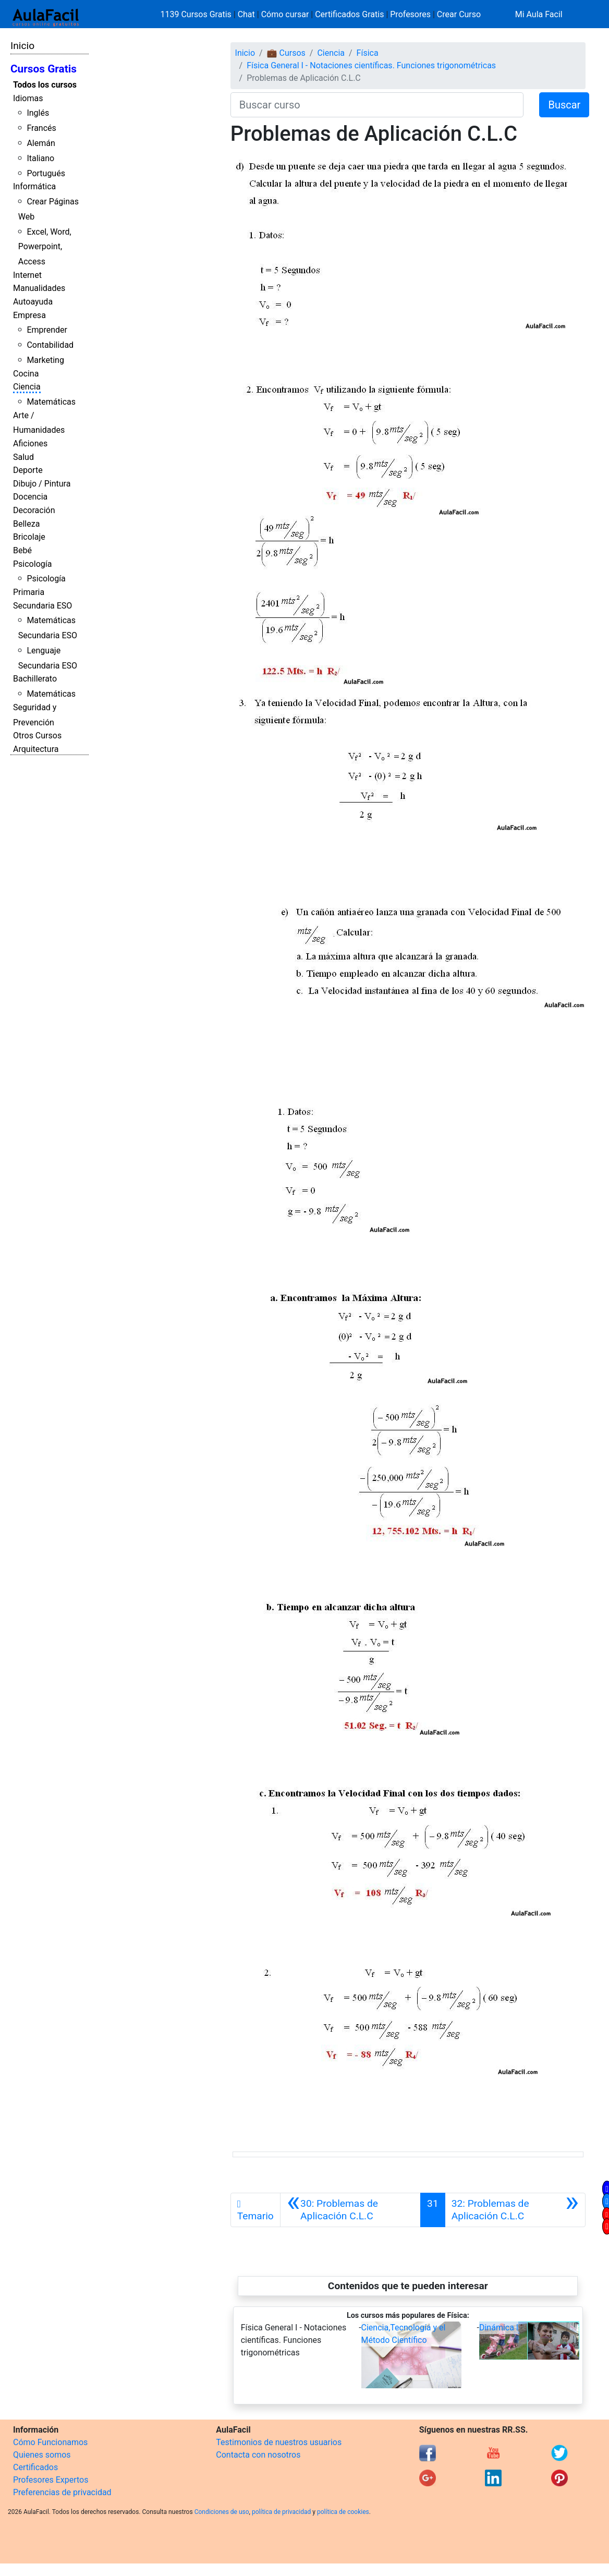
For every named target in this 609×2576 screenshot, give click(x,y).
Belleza (26, 524)
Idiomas (28, 98)
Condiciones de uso (221, 2512)
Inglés (38, 113)
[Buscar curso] (377, 104)
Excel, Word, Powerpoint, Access (44, 247)
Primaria (28, 592)
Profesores (410, 14)
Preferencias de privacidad (62, 2492)
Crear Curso (459, 14)
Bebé (22, 550)
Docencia (30, 497)
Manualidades (39, 288)
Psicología (32, 564)
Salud (23, 457)
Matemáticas (51, 402)
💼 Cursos (286, 53)
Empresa (29, 315)
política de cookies (343, 2512)
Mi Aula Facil (539, 14)
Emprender (47, 330)
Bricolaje (29, 537)
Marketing (45, 360)
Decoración (34, 510)
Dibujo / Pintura (41, 484)
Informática (34, 186)
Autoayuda (33, 302)
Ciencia (27, 387)
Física (368, 53)
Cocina (26, 374)
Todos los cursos (45, 85)
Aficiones (30, 443)
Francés (41, 128)
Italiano (40, 158)
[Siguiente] (515, 2210)
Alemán (41, 143)
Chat (246, 14)
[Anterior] (350, 2210)
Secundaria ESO (42, 606)
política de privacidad (281, 2512)
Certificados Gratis (349, 14)
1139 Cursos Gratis (197, 14)
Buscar (564, 105)
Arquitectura (35, 749)
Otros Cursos (37, 735)
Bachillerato (35, 679)
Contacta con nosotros (258, 2455)
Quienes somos (42, 2455)
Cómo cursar (285, 14)
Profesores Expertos (50, 2480)
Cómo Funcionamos (50, 2442)
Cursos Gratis (43, 69)
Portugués (46, 173)
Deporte (28, 470)
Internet (27, 275)
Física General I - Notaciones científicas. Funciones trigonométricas (371, 65)
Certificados (35, 2467)
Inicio (22, 46)
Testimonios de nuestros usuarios (279, 2442)
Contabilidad (50, 345)
